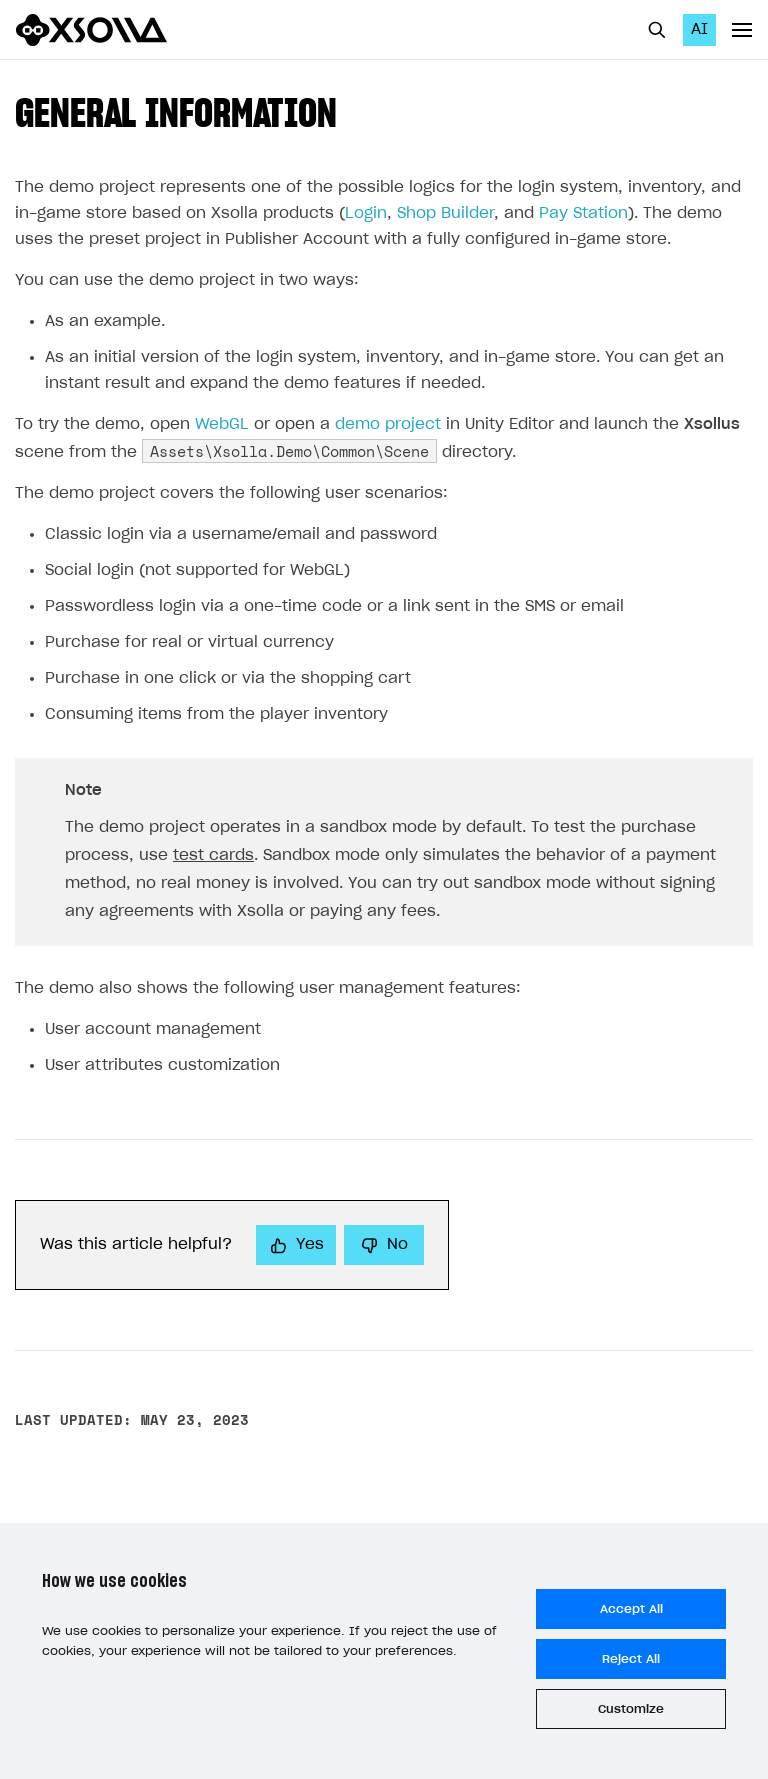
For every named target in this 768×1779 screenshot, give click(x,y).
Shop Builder (445, 213)
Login (366, 213)
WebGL (222, 424)
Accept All (631, 1609)
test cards (213, 855)
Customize (631, 1709)
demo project (388, 424)
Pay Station (583, 213)
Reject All (631, 1659)
